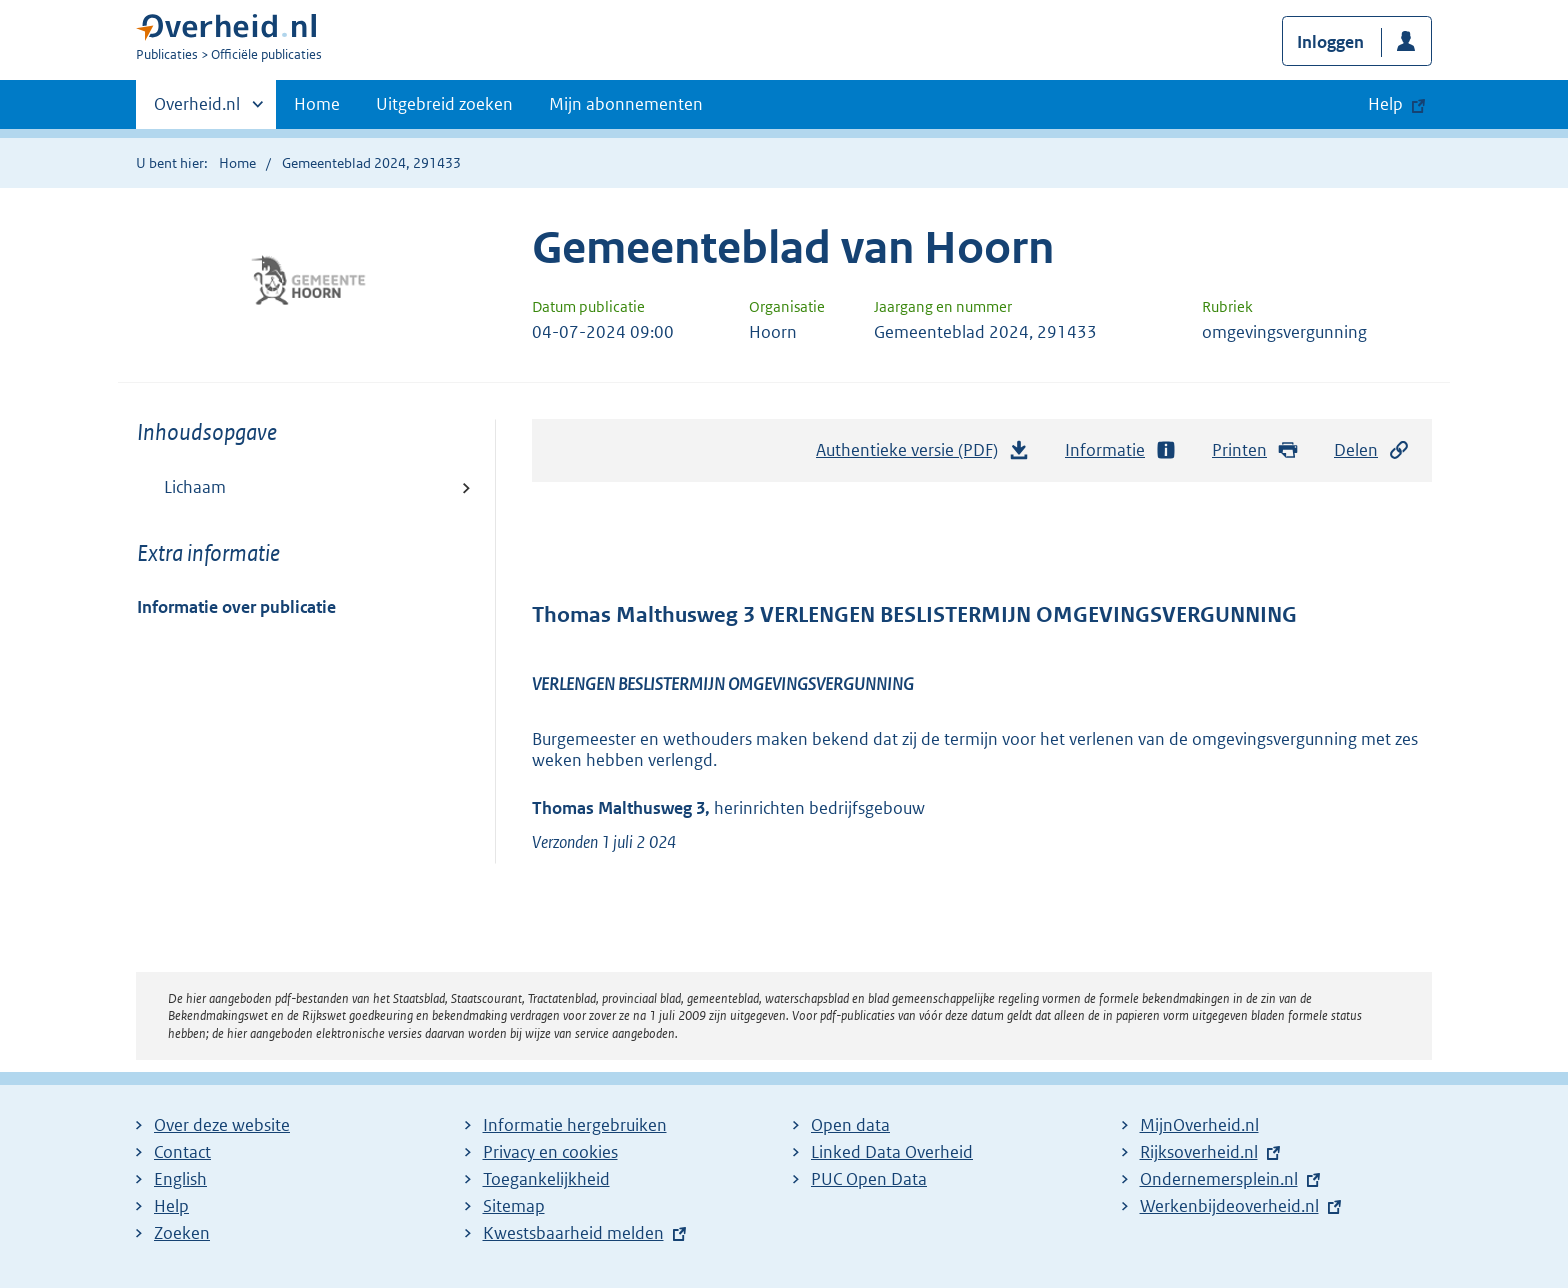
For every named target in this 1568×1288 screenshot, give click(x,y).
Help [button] (1385, 104)
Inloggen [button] (1330, 42)
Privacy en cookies (550, 1152)
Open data (850, 1125)
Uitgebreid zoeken (444, 104)
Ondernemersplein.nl (1219, 1179)
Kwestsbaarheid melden (573, 1233)
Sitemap (514, 1206)
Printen (1255, 450)
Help (171, 1206)
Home (317, 104)
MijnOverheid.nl (1199, 1125)
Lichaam (195, 487)
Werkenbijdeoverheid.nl (1229, 1206)
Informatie (1121, 450)
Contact (182, 1152)
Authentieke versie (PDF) (923, 455)
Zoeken (182, 1233)
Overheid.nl (197, 110)
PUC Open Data (869, 1179)
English (180, 1179)
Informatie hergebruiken (575, 1125)
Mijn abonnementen (626, 104)
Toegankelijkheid (546, 1179)
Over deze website (222, 1125)
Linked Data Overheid (892, 1152)
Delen (1372, 450)
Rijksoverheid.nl (1199, 1152)
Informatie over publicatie (236, 607)
